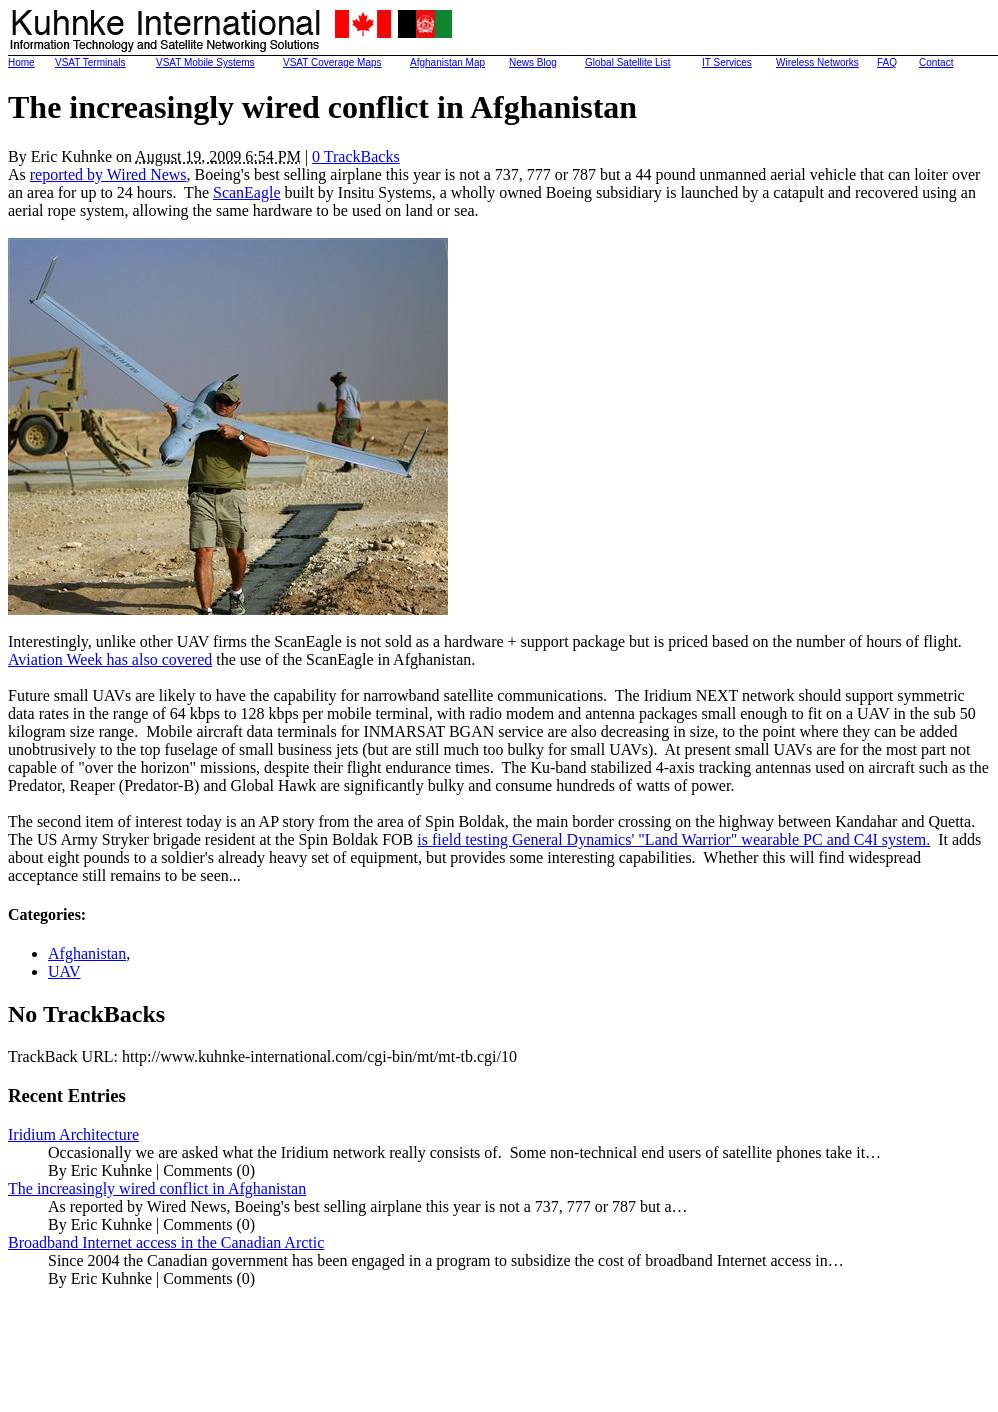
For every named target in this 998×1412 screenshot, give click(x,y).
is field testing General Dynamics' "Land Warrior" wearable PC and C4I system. (673, 839)
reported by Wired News (108, 174)
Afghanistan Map (447, 62)
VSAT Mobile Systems (205, 62)
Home (21, 62)
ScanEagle (247, 192)
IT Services (727, 62)
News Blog (533, 62)
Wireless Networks (817, 62)
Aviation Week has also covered (110, 659)
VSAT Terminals (90, 62)
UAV (64, 971)
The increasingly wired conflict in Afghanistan (157, 1188)
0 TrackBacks (356, 156)
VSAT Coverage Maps (332, 62)
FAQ (887, 62)
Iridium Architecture (73, 1134)
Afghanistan (87, 953)
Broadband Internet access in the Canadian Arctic (166, 1242)
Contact (936, 62)
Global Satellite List (628, 62)
